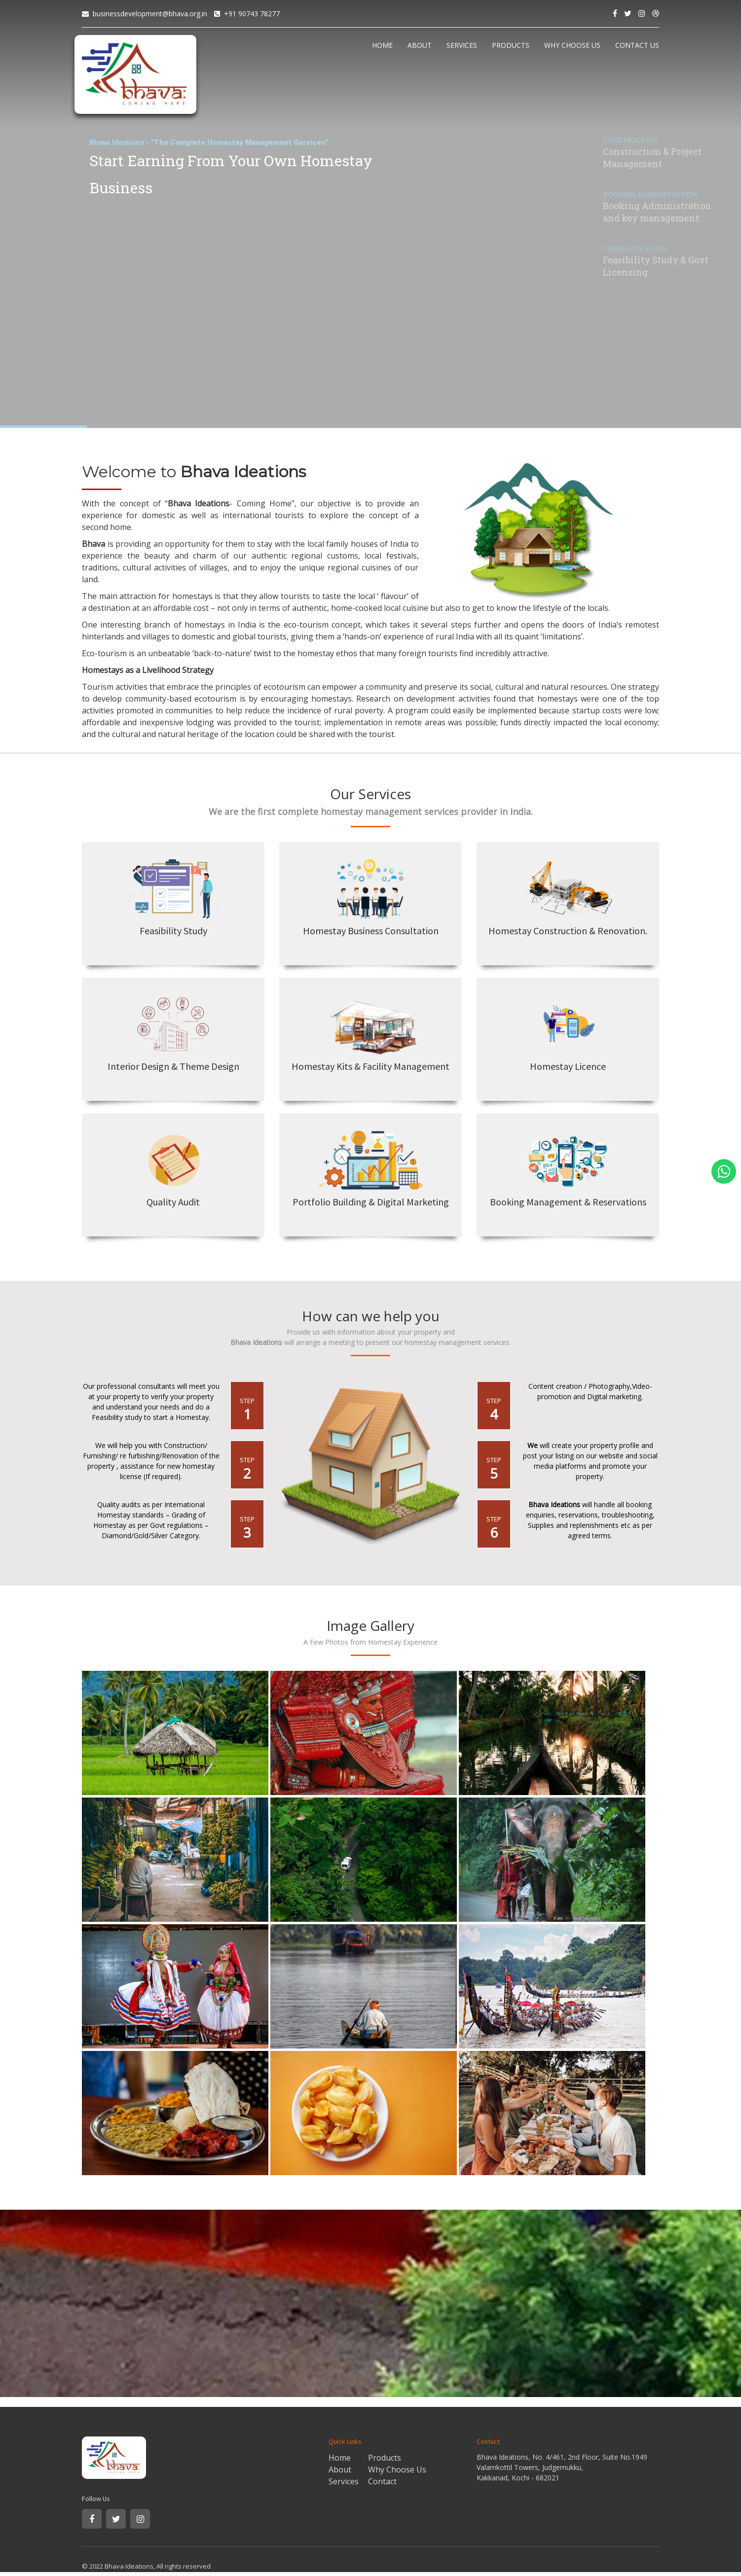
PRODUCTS (510, 45)
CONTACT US (637, 45)
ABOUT (420, 45)
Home (340, 2457)
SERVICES (461, 45)
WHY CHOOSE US (572, 45)
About (340, 2469)
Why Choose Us (397, 2469)
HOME (382, 45)
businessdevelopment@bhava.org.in (150, 13)
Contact (382, 2481)
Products (384, 2457)
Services (344, 2481)
